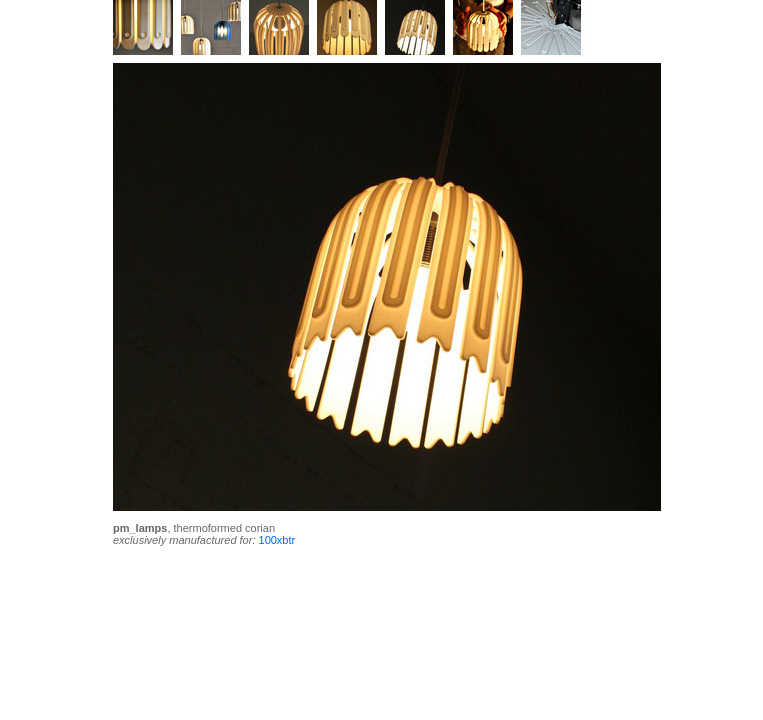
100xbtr (277, 540)
